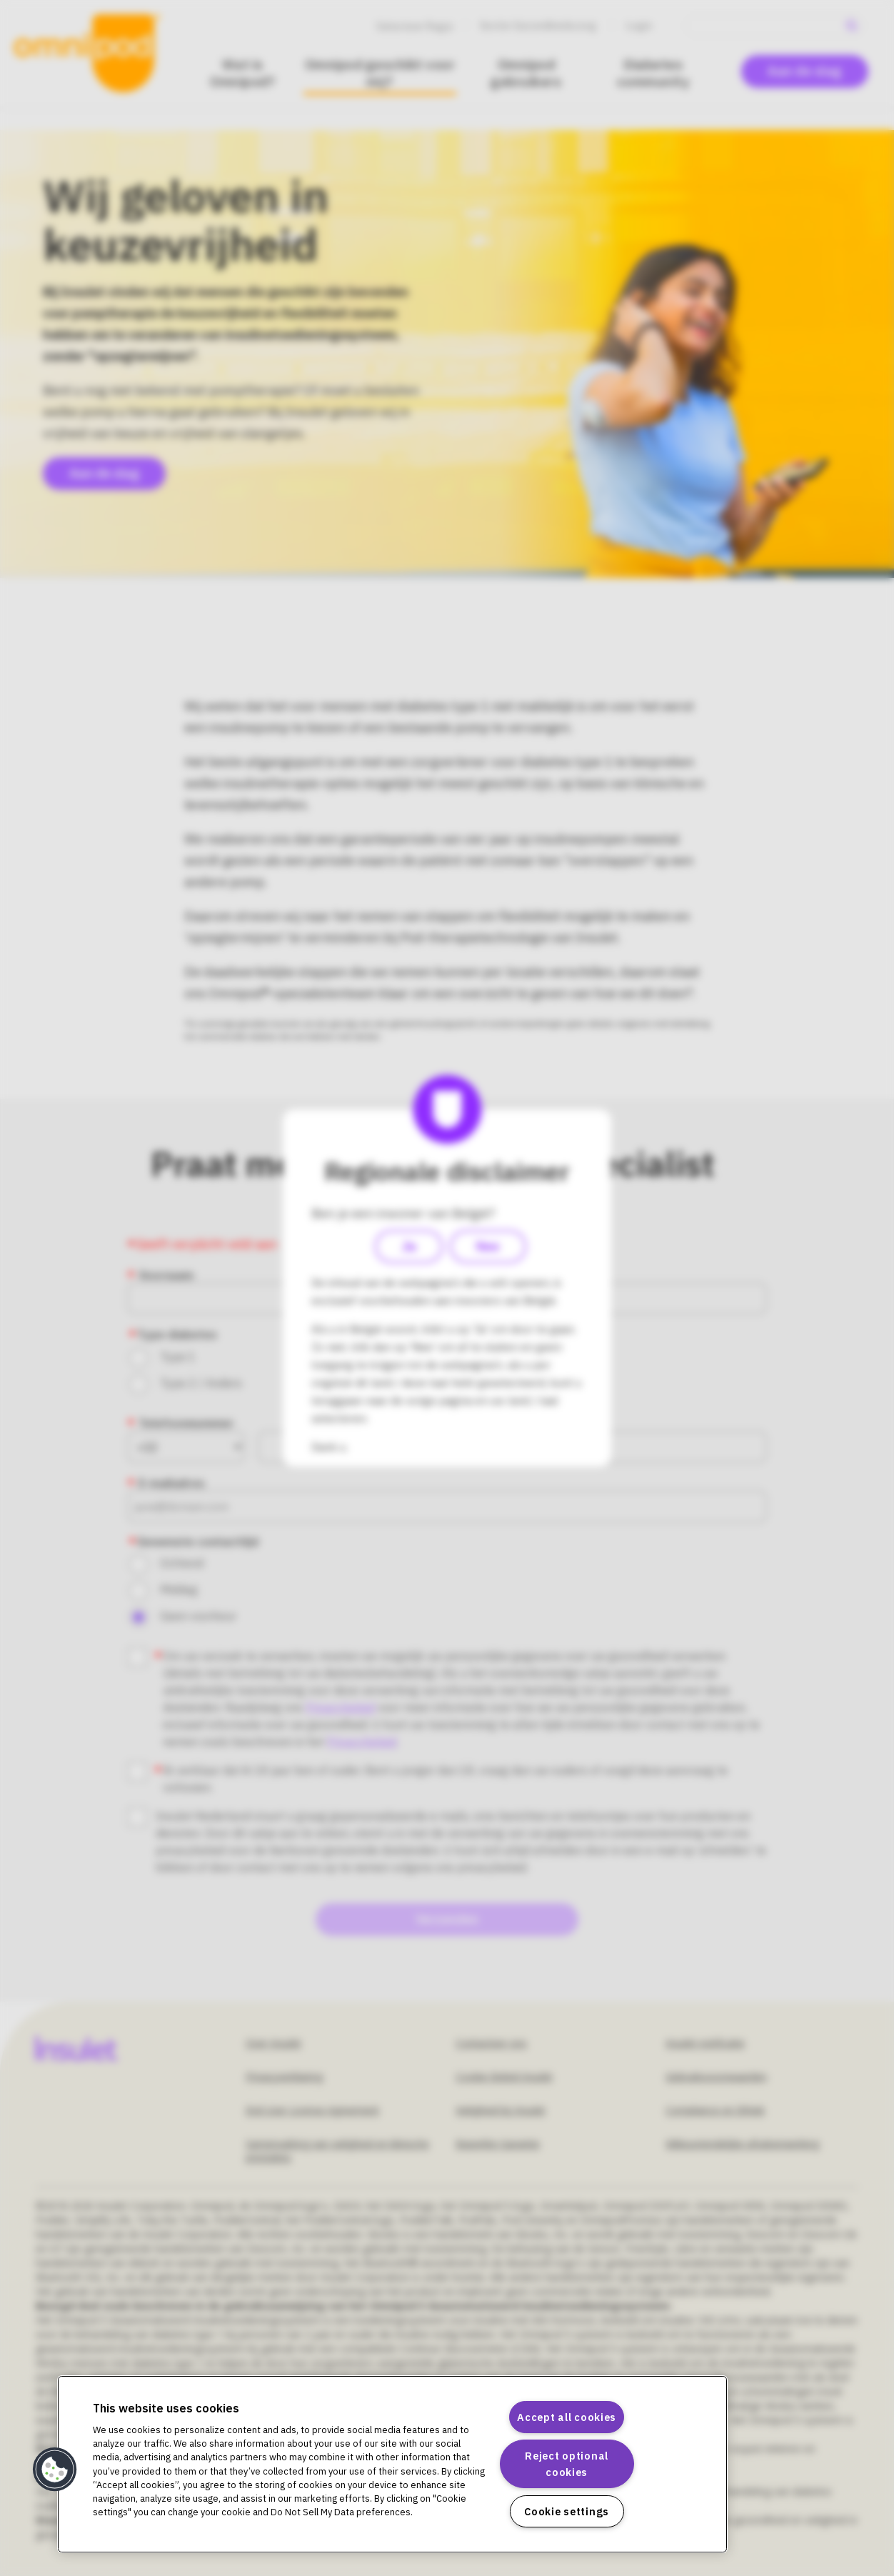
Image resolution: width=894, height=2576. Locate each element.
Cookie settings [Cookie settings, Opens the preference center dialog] (566, 2511)
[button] (55, 2469)
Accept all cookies (566, 2417)
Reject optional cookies (566, 2464)
